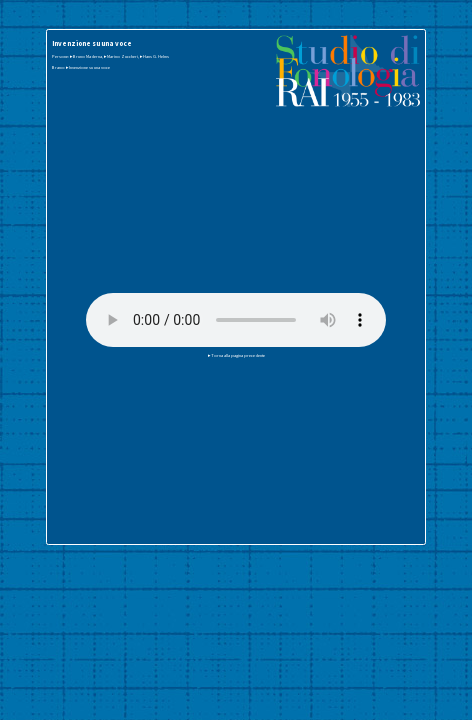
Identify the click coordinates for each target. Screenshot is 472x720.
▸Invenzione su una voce (88, 67)
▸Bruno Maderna (86, 56)
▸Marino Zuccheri (121, 56)
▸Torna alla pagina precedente (236, 355)
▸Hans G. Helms (154, 56)
